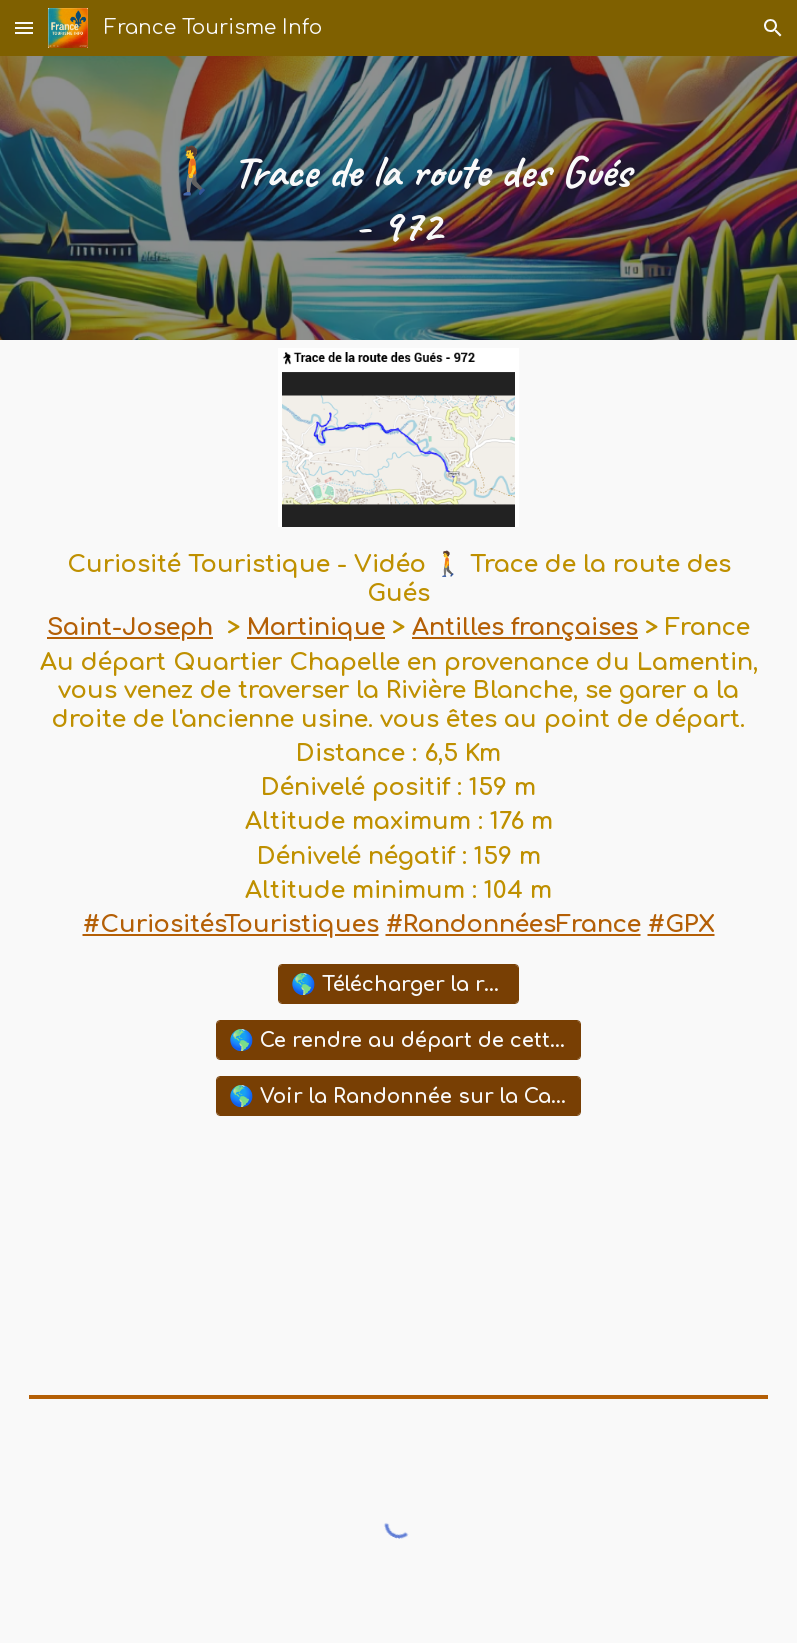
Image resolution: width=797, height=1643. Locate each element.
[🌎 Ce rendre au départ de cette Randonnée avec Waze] (398, 1040)
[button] (24, 27)
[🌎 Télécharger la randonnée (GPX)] (398, 984)
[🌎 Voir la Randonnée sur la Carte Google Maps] (398, 1096)
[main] (399, 198)
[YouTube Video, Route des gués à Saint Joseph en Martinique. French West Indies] (398, 1256)
